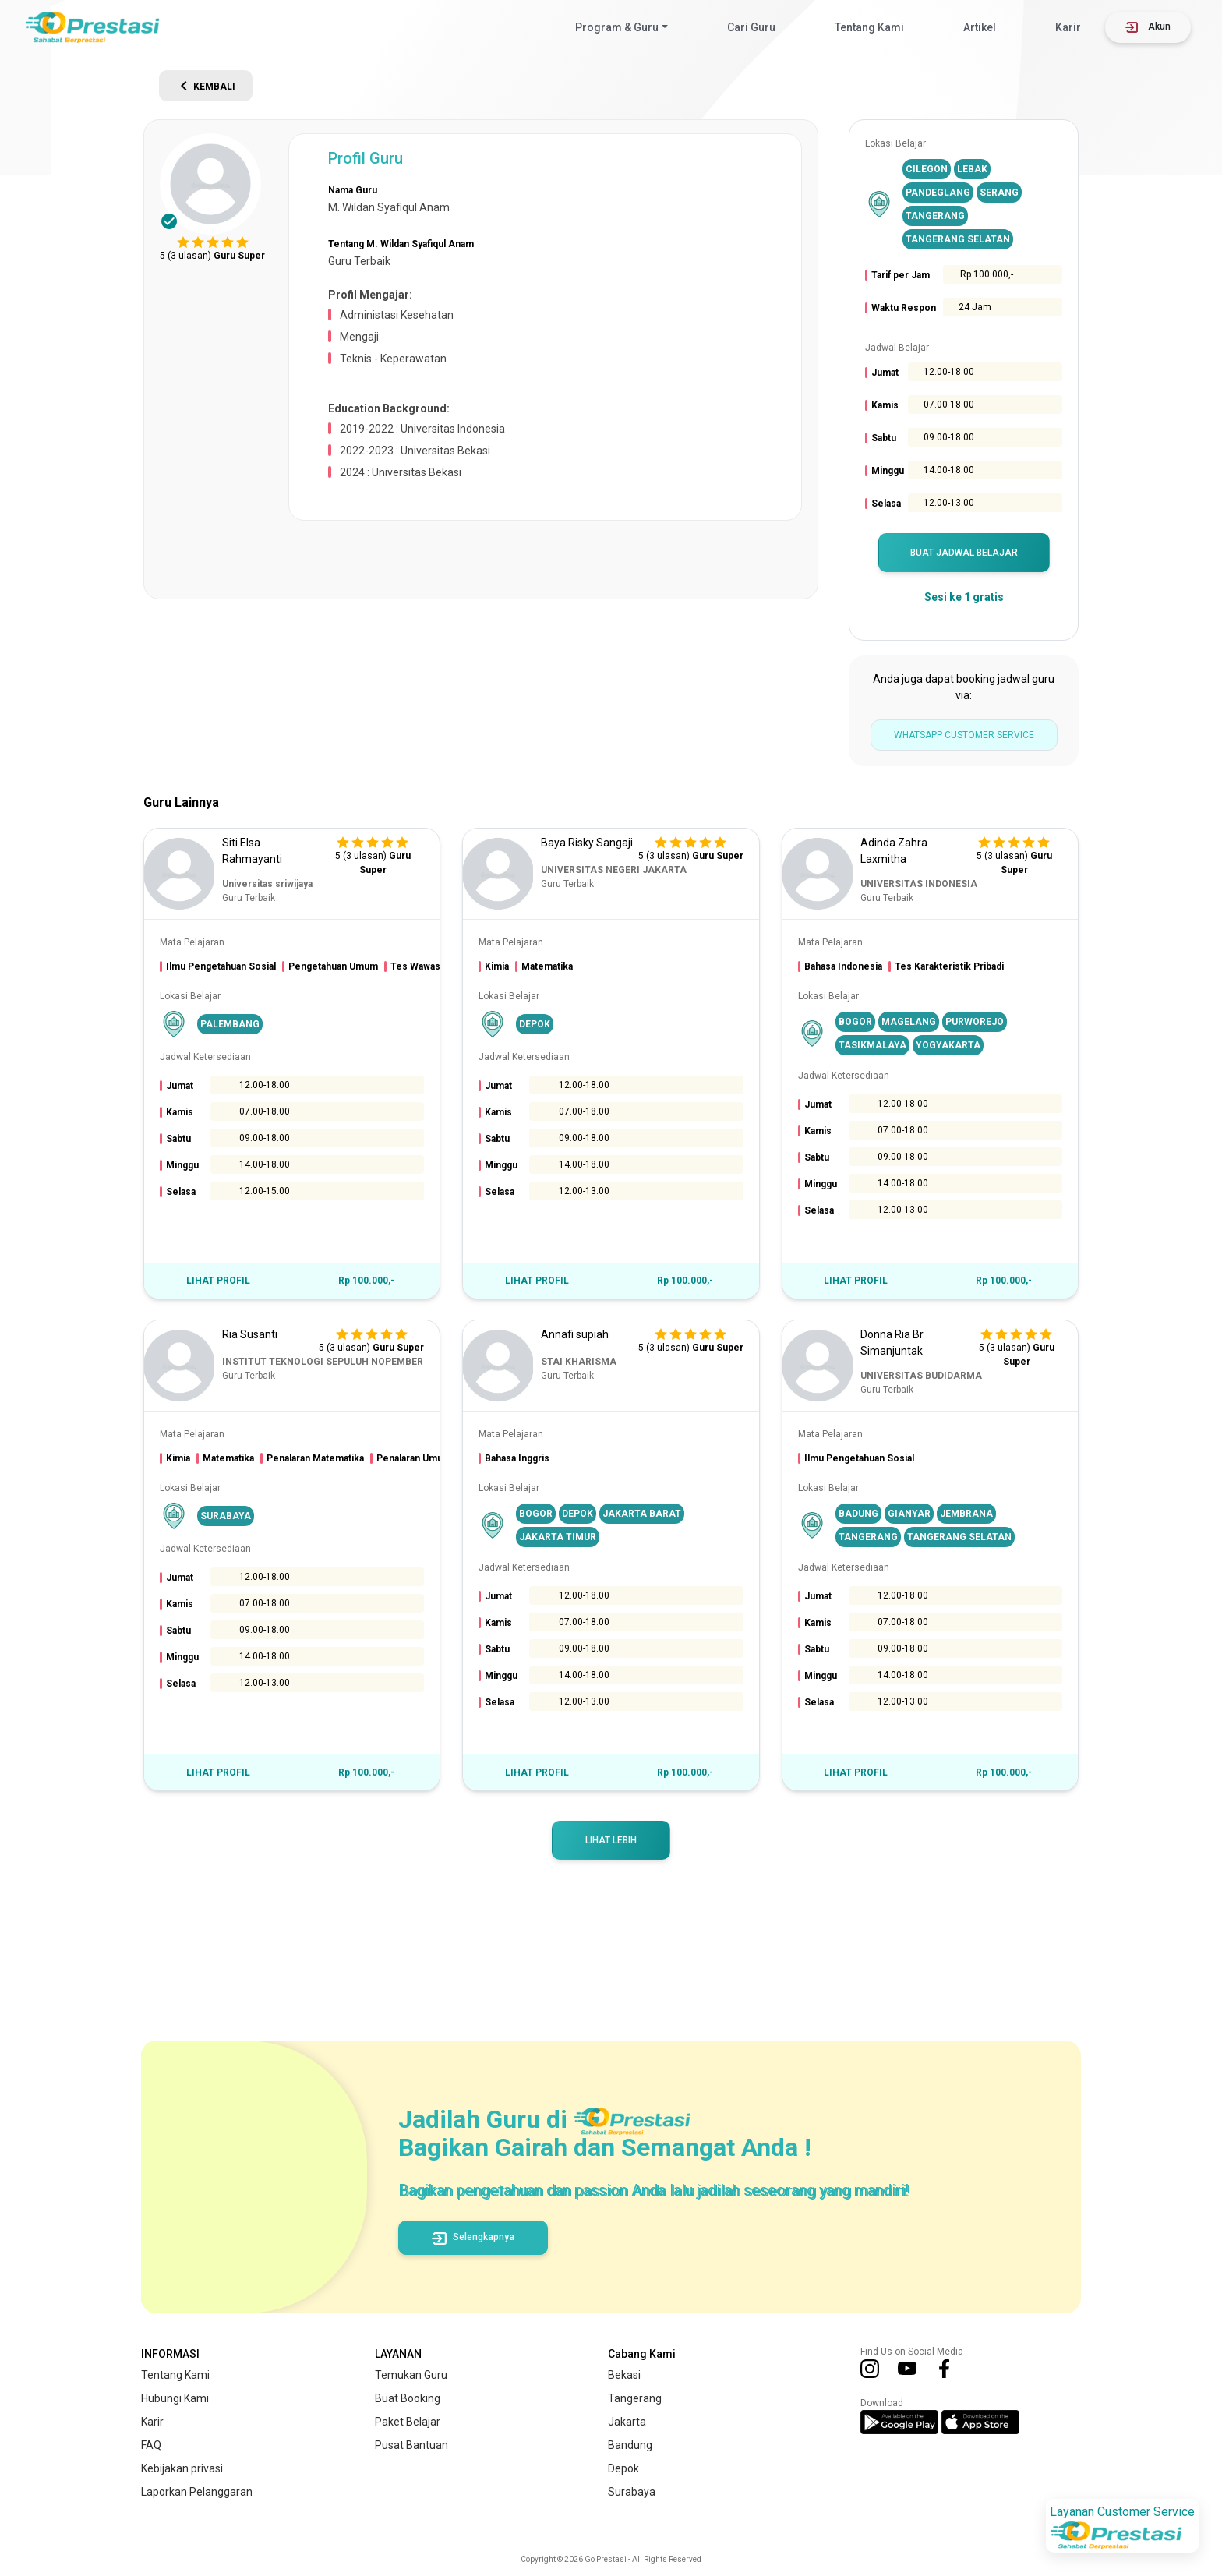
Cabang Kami (642, 2354)
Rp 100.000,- (366, 1280)
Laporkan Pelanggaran (197, 2492)
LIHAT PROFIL (218, 1280)
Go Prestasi (606, 2559)
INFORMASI (170, 2354)
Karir (1068, 27)
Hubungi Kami (175, 2398)
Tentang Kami (869, 27)
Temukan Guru (411, 2375)
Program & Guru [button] (617, 27)
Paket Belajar (407, 2421)
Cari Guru (751, 27)
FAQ (151, 2445)
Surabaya (631, 2492)
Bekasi (624, 2375)
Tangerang (635, 2398)
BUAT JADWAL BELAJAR (964, 552)
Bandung (630, 2445)
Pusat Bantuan (411, 2445)
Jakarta (627, 2421)
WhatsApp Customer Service (964, 735)
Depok (623, 2468)
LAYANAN (398, 2354)
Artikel (979, 27)
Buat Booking (407, 2398)
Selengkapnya (473, 2237)
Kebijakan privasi (182, 2468)
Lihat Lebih (611, 1840)
